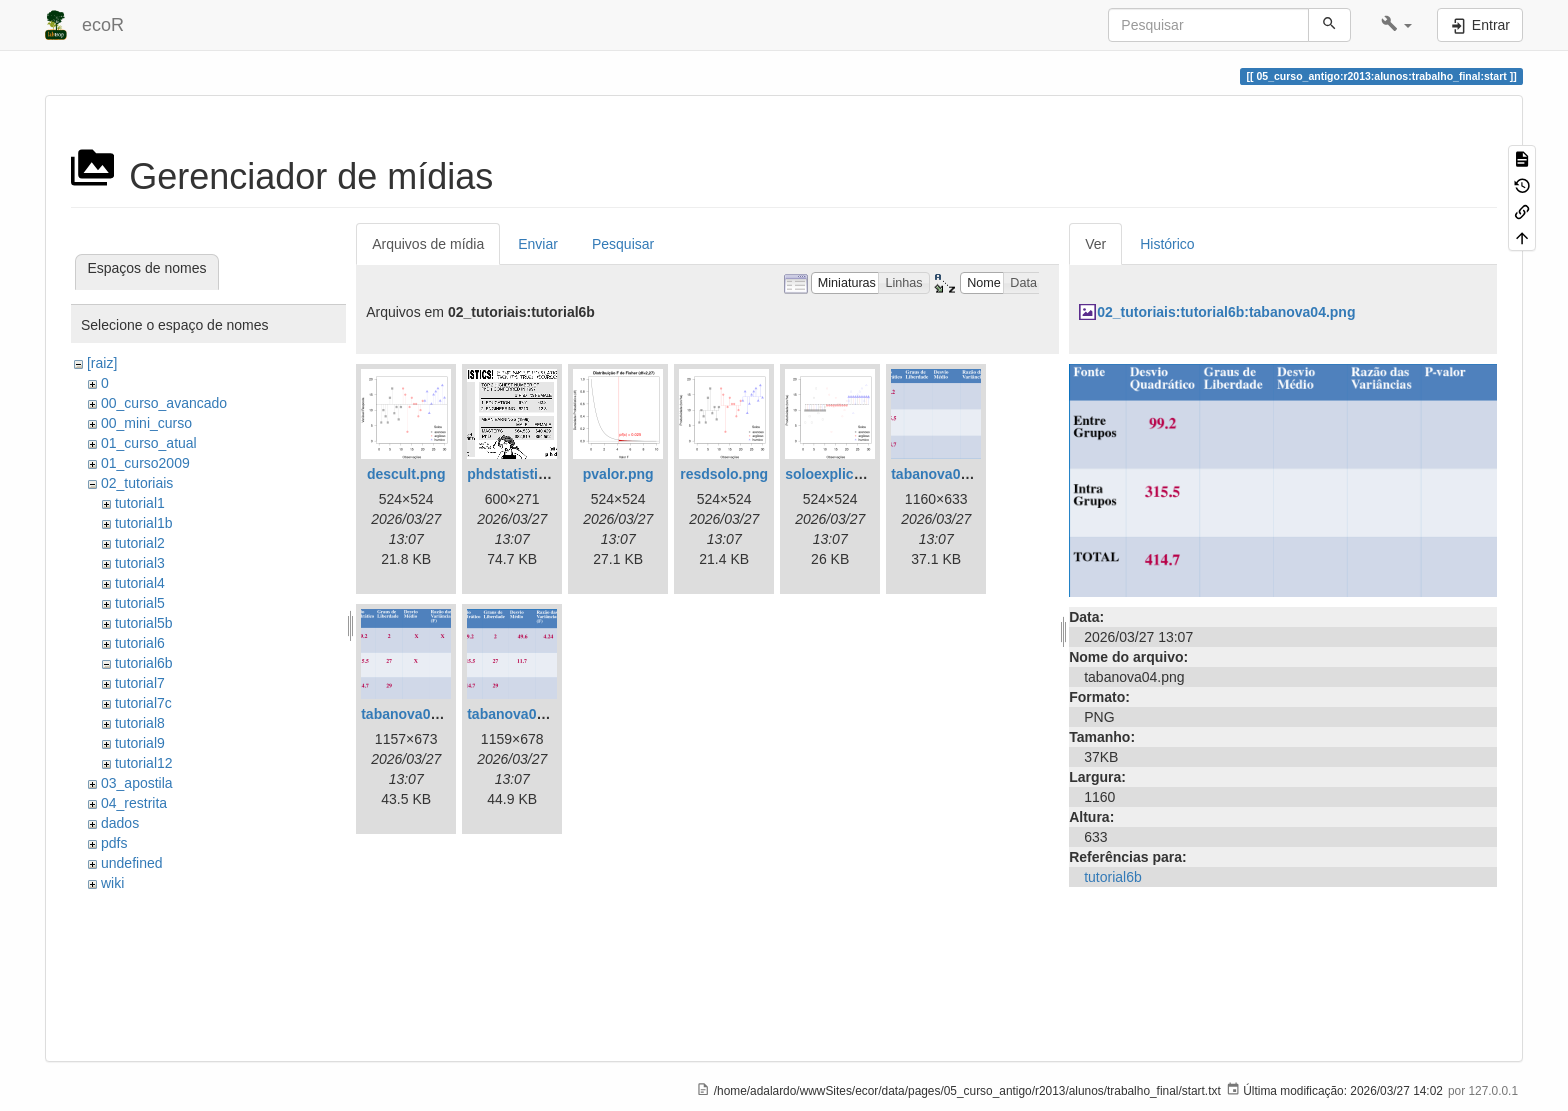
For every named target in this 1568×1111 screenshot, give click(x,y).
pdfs (114, 843)
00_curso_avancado (164, 403)
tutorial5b (144, 623)
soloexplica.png (838, 474)
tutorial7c (143, 703)
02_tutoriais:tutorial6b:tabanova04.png (1226, 312)
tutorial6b (144, 663)
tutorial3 (140, 563)
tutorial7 (140, 683)
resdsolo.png (724, 474)
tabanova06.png (520, 714)
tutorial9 (140, 743)
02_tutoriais (137, 483)
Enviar (538, 244)
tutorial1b (144, 523)
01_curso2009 (145, 463)
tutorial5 (140, 603)
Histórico (1167, 244)
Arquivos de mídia (428, 244)
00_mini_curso (146, 423)
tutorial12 (144, 763)
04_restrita (134, 803)
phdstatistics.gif (520, 474)
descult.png (406, 474)
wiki (112, 883)
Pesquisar (623, 244)
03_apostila (137, 783)
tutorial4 (140, 583)
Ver (1095, 244)
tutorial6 (140, 643)
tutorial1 (140, 503)
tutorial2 (140, 543)
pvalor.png (618, 474)
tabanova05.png (414, 714)
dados (120, 823)
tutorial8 (140, 723)
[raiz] (102, 363)
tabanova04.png (944, 474)
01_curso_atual (149, 443)
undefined (132, 863)
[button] (1396, 25)
